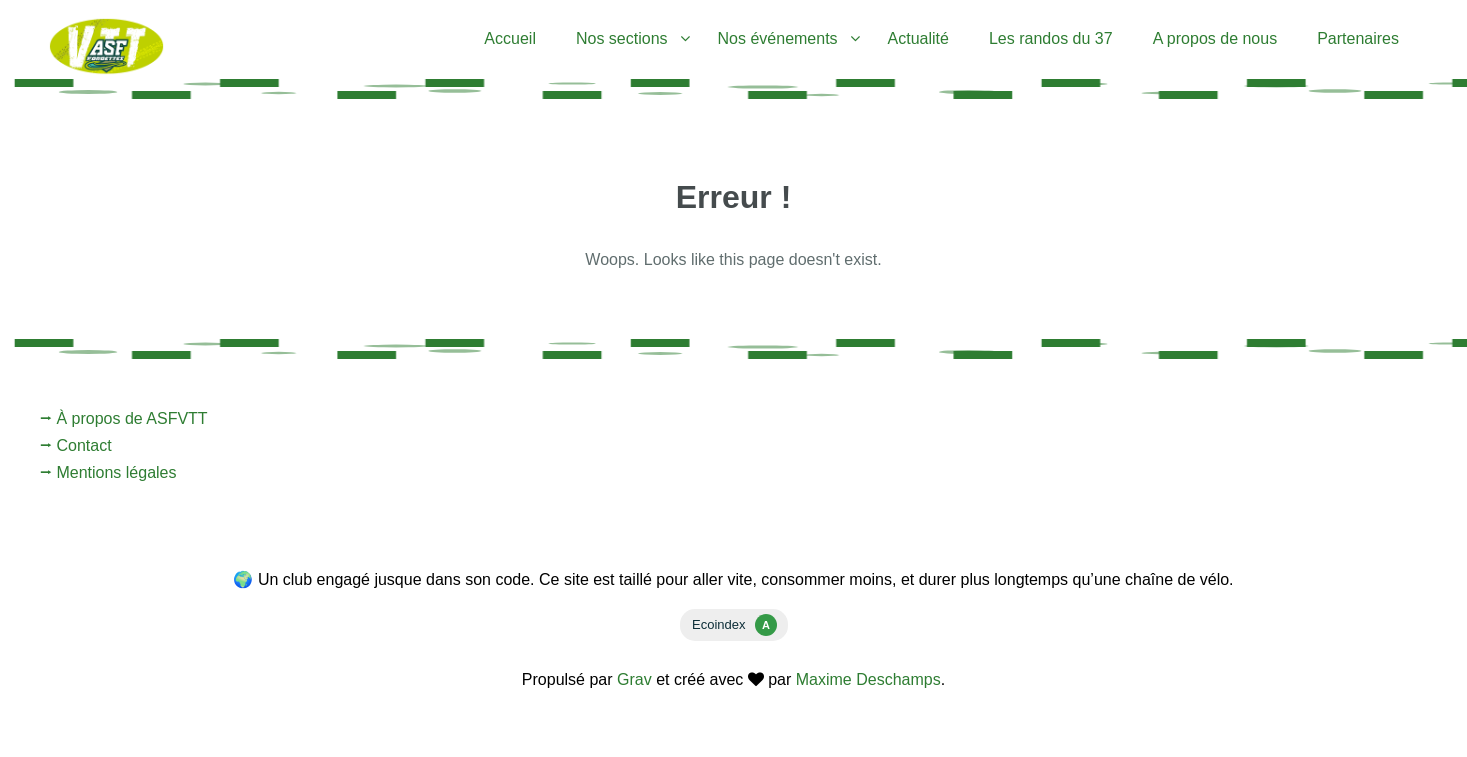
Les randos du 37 (1051, 38)
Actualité (918, 38)
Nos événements (778, 38)
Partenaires (1358, 38)
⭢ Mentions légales (108, 472)
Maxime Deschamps (868, 679)
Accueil (510, 38)
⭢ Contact (76, 445)
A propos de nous (1215, 38)
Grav (634, 679)
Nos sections (622, 38)
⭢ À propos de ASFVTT (124, 418)
